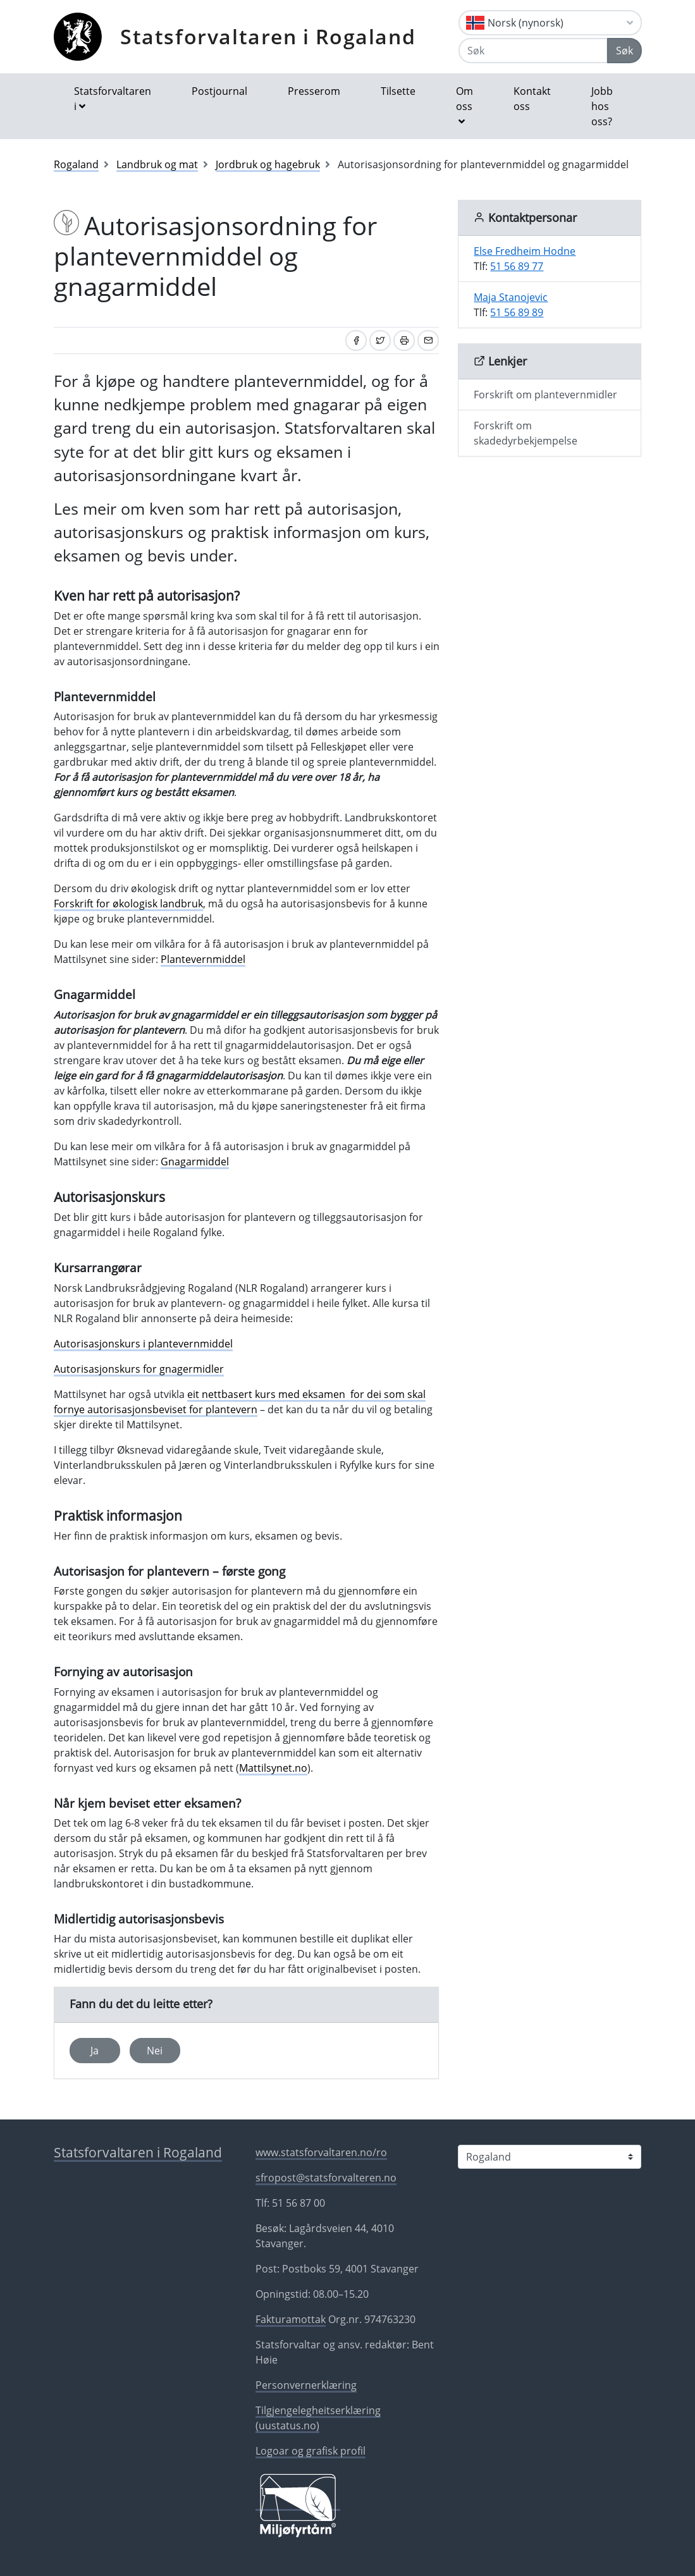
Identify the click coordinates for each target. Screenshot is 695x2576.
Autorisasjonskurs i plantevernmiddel (143, 1344)
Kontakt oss (532, 98)
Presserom (314, 91)
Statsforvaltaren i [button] (112, 98)
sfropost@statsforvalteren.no (326, 2178)
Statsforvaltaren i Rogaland (267, 36)
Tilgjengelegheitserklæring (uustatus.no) (318, 2417)
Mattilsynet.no (273, 1768)
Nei (155, 2051)
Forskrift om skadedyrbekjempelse (525, 433)
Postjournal (219, 91)
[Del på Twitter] (380, 340)
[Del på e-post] (428, 340)
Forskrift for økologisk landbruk (128, 904)
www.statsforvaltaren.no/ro (321, 2152)
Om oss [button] (464, 98)
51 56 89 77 (516, 266)
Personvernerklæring (306, 2385)
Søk (624, 51)
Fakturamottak (290, 2319)
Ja (94, 2051)
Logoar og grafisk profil (310, 2451)
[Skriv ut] (404, 340)
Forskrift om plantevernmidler (545, 395)
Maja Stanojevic (511, 297)
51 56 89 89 (516, 312)
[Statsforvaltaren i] (549, 2157)
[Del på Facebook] (356, 340)
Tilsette (398, 91)
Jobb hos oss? (602, 106)
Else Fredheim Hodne (524, 251)
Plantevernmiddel (203, 959)
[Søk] (533, 50)
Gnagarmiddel (195, 1161)
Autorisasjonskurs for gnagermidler (139, 1369)
